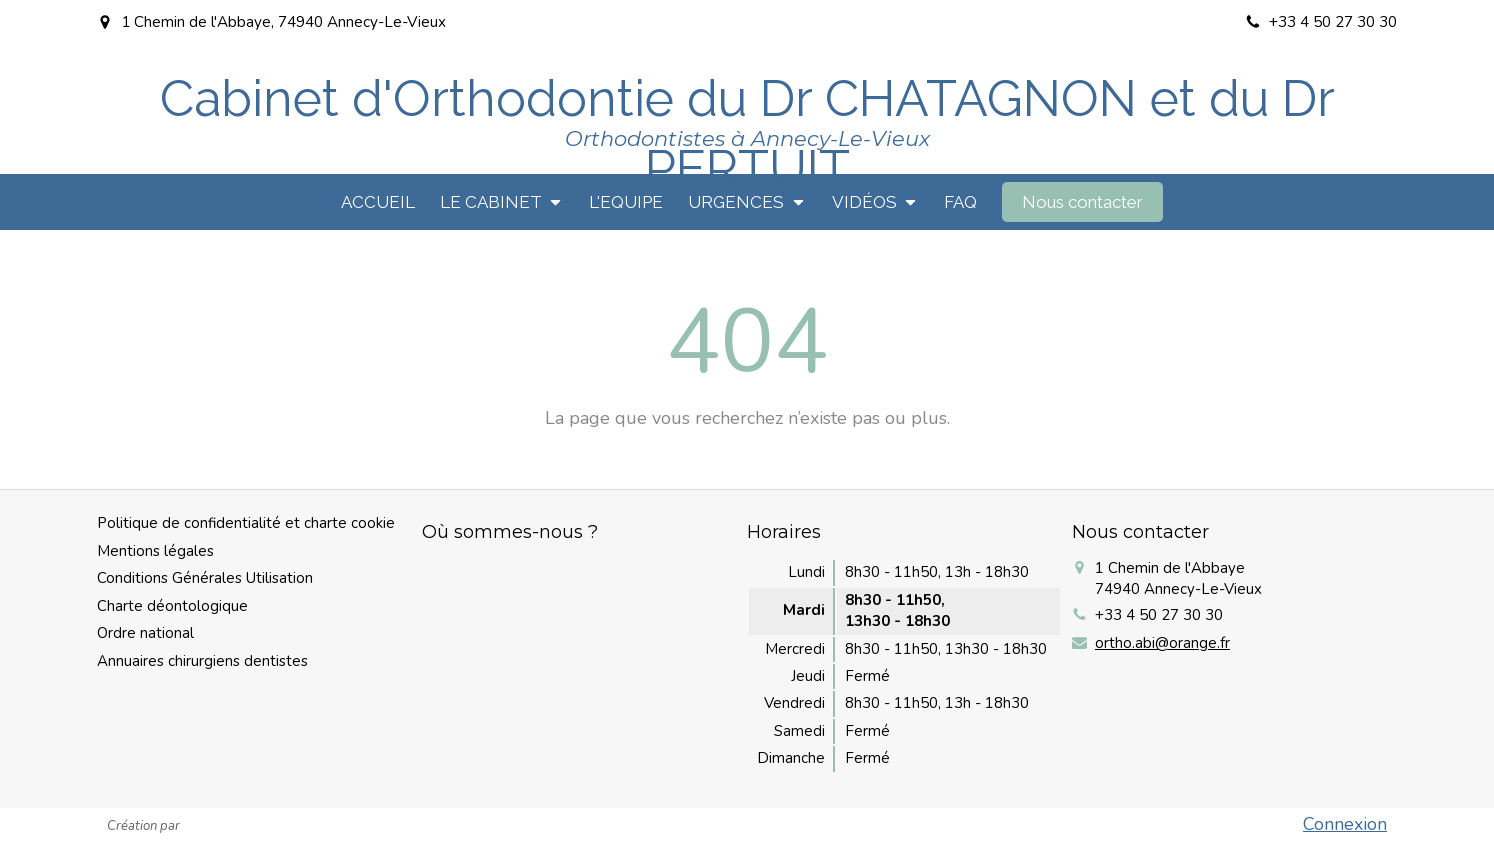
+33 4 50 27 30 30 (1159, 615)
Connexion (1345, 824)
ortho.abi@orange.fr (1162, 643)
